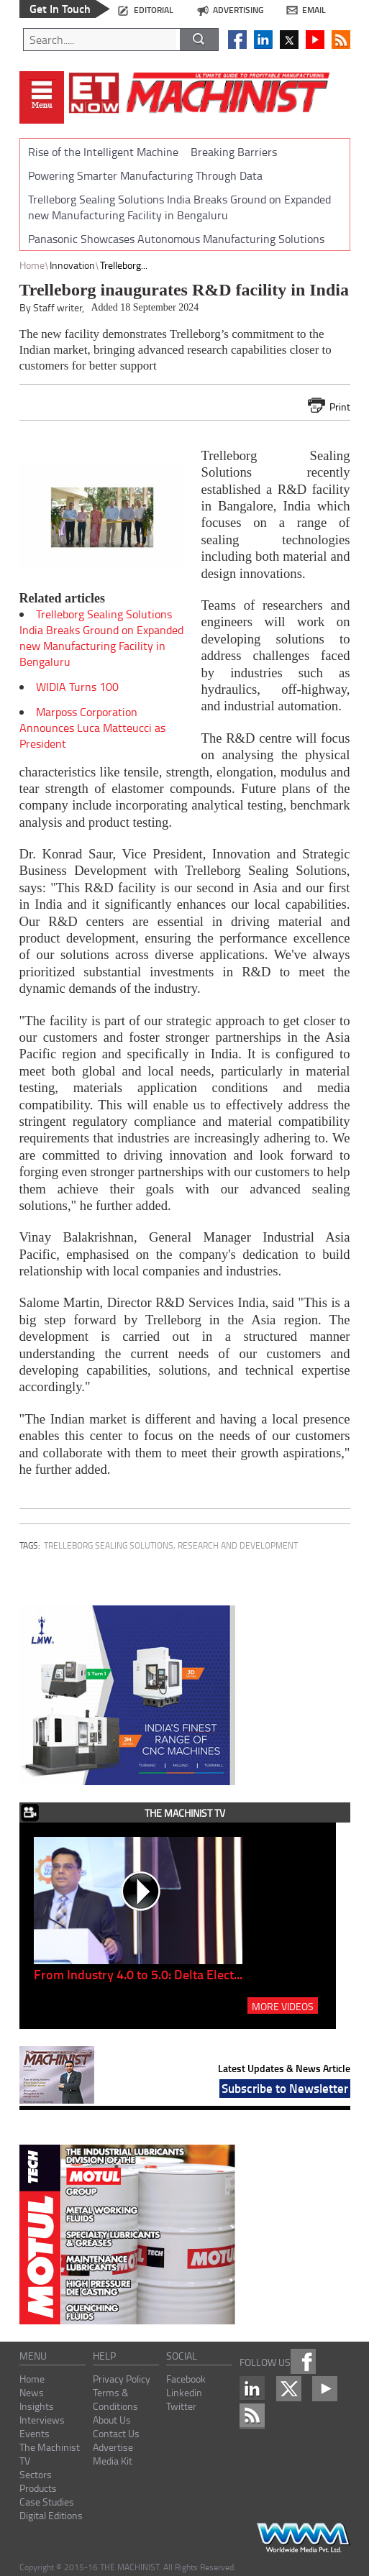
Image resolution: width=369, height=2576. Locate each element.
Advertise (113, 2447)
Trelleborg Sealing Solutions (108, 1545)
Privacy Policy (121, 2378)
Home (32, 265)
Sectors (35, 2474)
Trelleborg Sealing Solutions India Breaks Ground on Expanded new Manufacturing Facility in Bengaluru (179, 207)
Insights (36, 2406)
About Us (112, 2419)
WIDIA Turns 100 (77, 687)
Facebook (186, 2378)
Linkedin (184, 2392)
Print (339, 406)
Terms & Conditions (115, 2399)
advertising (238, 10)
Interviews (42, 2419)
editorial (153, 10)
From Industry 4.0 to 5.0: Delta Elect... (138, 1974)
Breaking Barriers (234, 152)
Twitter (181, 2406)
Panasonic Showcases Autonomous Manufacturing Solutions (176, 239)
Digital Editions (51, 2515)
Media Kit (112, 2460)
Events (34, 2433)
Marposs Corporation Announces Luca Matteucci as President (92, 727)
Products (38, 2488)
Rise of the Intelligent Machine (103, 152)
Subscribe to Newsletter (285, 2087)
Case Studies (46, 2501)
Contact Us (116, 2433)
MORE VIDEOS (283, 2006)
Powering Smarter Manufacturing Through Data (145, 175)
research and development (238, 1545)
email (314, 10)
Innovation (72, 265)
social (181, 2355)
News (31, 2392)
